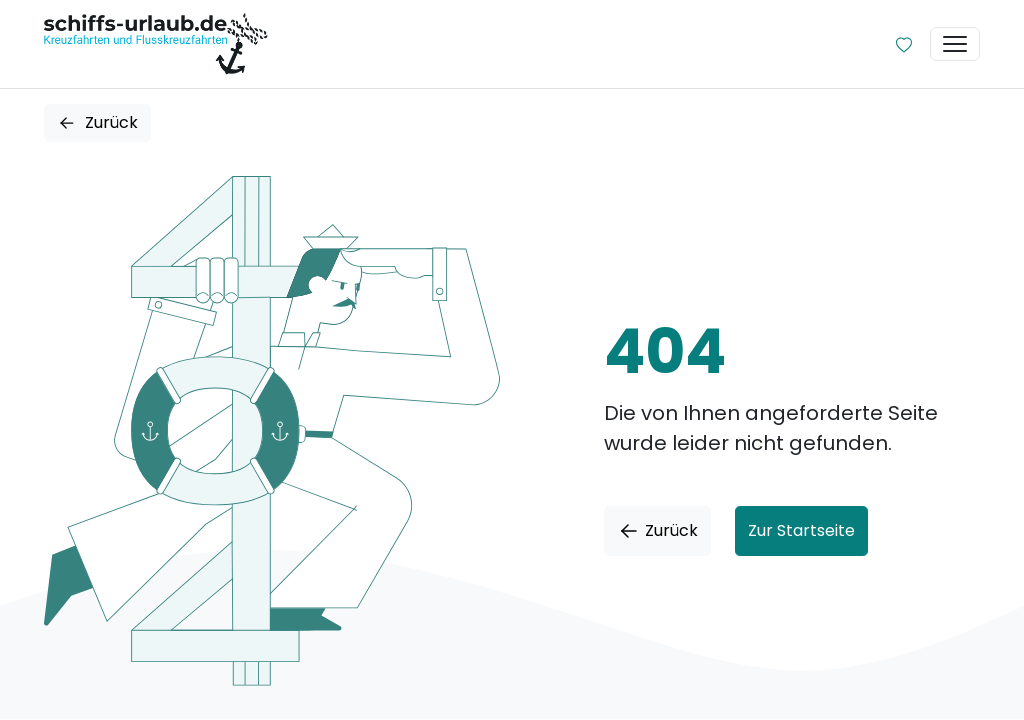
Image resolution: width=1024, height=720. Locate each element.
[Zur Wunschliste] (904, 44)
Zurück (97, 122)
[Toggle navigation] (955, 44)
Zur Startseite (801, 530)
